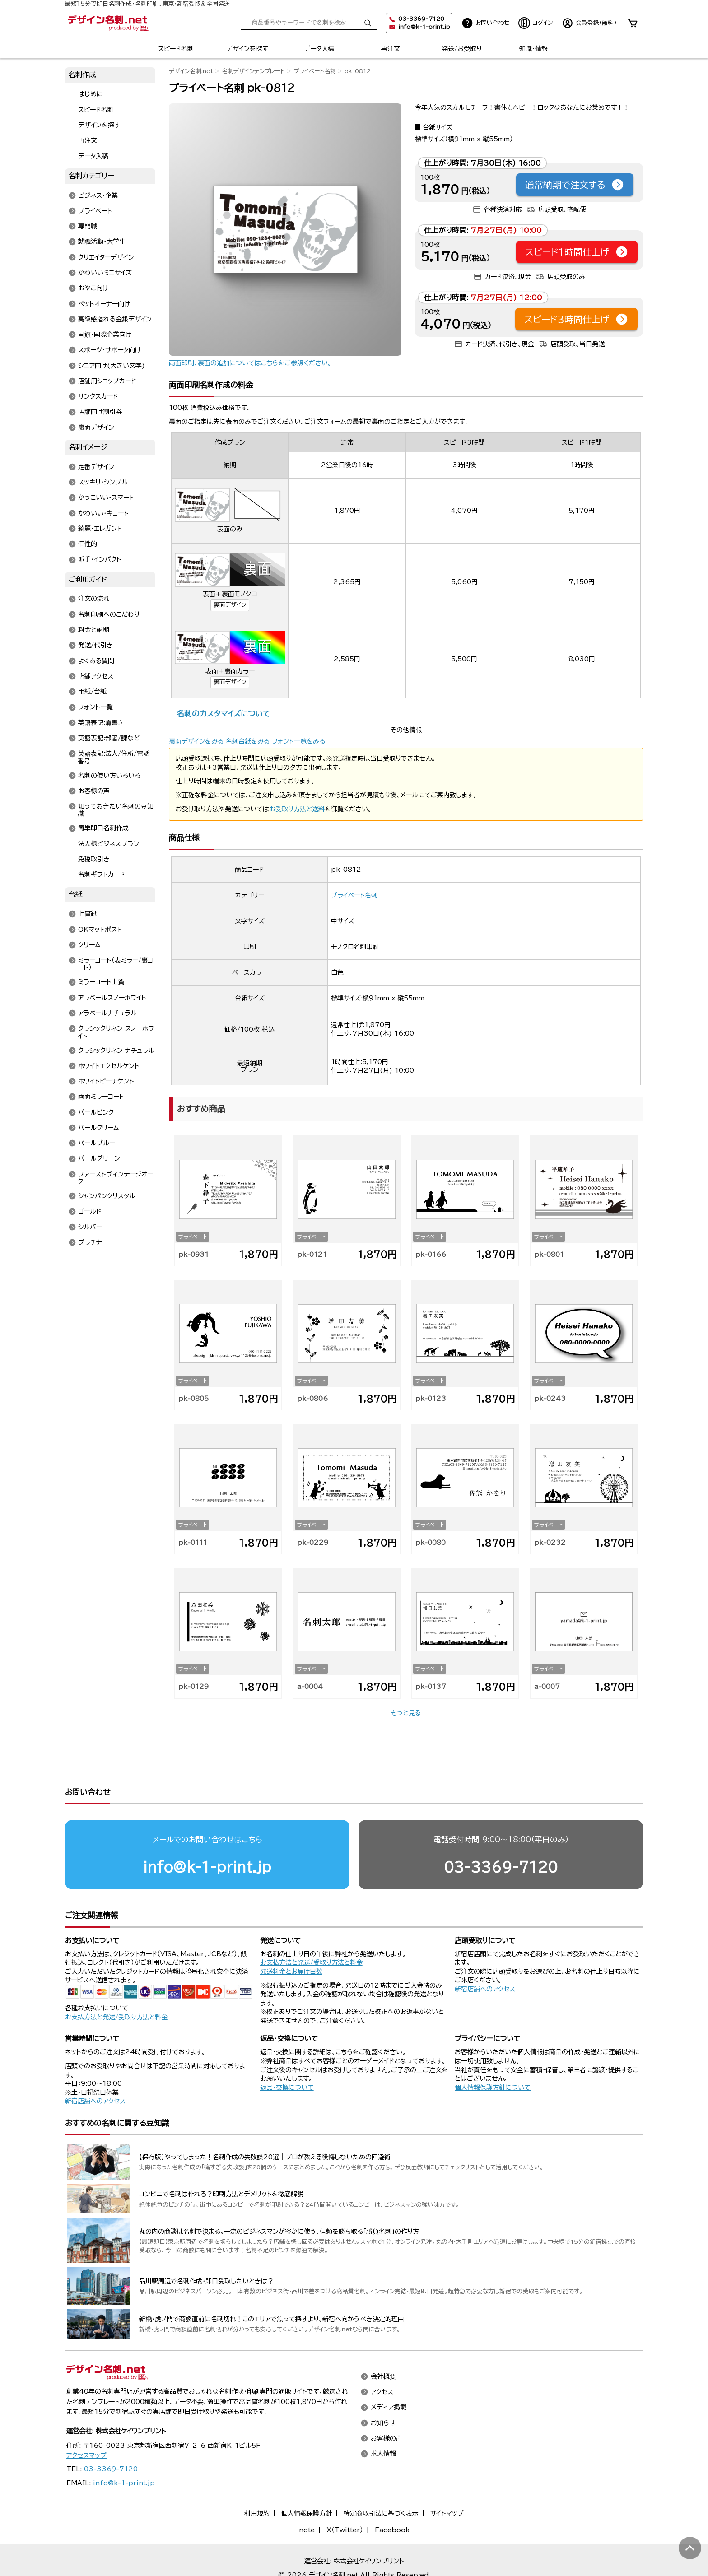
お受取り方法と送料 (297, 809)
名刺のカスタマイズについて (223, 713)
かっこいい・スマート (106, 498)
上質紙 (87, 914)
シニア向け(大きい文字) (111, 366)
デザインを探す (247, 49)
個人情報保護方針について (493, 2053)
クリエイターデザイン (106, 257)
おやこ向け (93, 288)
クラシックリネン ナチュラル (116, 1050)
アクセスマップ (86, 2421)
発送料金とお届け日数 (291, 1937)
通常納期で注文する (574, 184)
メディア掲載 (388, 2373)
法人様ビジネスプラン (108, 844)
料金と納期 (93, 630)
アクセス (382, 2357)
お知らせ (383, 2388)
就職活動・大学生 (102, 242)
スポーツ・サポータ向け (109, 350)
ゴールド (90, 1212)
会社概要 (383, 2342)
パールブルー (96, 1143)
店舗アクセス (95, 676)
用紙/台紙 (92, 692)
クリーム (89, 945)
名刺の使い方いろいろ (109, 775)
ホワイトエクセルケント (109, 1066)
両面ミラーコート (101, 1097)
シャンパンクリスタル (106, 1196)
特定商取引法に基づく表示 (381, 2478)
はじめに (90, 94)
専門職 (87, 226)
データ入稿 (319, 49)
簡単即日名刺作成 (103, 828)
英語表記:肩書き (101, 723)
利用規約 (257, 2478)
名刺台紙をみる (248, 741)
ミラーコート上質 (101, 982)
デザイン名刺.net (191, 71)
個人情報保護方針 (306, 2478)
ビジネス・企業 (98, 195)
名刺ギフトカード (101, 875)
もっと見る (406, 1713)
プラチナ (90, 1242)
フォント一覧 (95, 707)
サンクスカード (98, 397)
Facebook (392, 2495)
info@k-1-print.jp (424, 27)
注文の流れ (94, 599)
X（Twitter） (344, 2495)
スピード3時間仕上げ (576, 319)
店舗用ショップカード (107, 381)
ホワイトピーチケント (106, 1082)
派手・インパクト (99, 560)
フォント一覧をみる (298, 741)
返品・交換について (287, 2053)
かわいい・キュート (103, 513)
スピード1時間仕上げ (577, 252)
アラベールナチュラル (107, 1013)
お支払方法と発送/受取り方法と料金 (116, 1982)
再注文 (390, 49)
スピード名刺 (176, 49)
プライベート (95, 211)
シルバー (90, 1227)
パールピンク (96, 1112)
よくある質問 (96, 661)
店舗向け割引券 (100, 412)
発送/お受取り (462, 49)
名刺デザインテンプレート (253, 71)
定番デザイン (96, 467)
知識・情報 (533, 49)
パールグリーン (99, 1159)
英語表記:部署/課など (109, 738)
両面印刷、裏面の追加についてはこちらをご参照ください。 (250, 363)
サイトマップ (447, 2478)
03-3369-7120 (501, 1832)
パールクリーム (98, 1128)
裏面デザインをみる (196, 741)
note (307, 2495)
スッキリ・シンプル (103, 482)
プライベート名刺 (314, 71)
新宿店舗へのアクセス (485, 1954)
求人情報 (383, 2419)
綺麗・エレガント (100, 528)
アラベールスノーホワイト (112, 998)
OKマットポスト (100, 929)
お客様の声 (94, 791)
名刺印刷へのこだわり (109, 614)
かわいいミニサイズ (105, 273)
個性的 (87, 544)
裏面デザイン (230, 605)
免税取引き (94, 859)
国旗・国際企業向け (104, 335)
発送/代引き (95, 645)
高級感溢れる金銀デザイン (115, 319)
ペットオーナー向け (104, 304)
